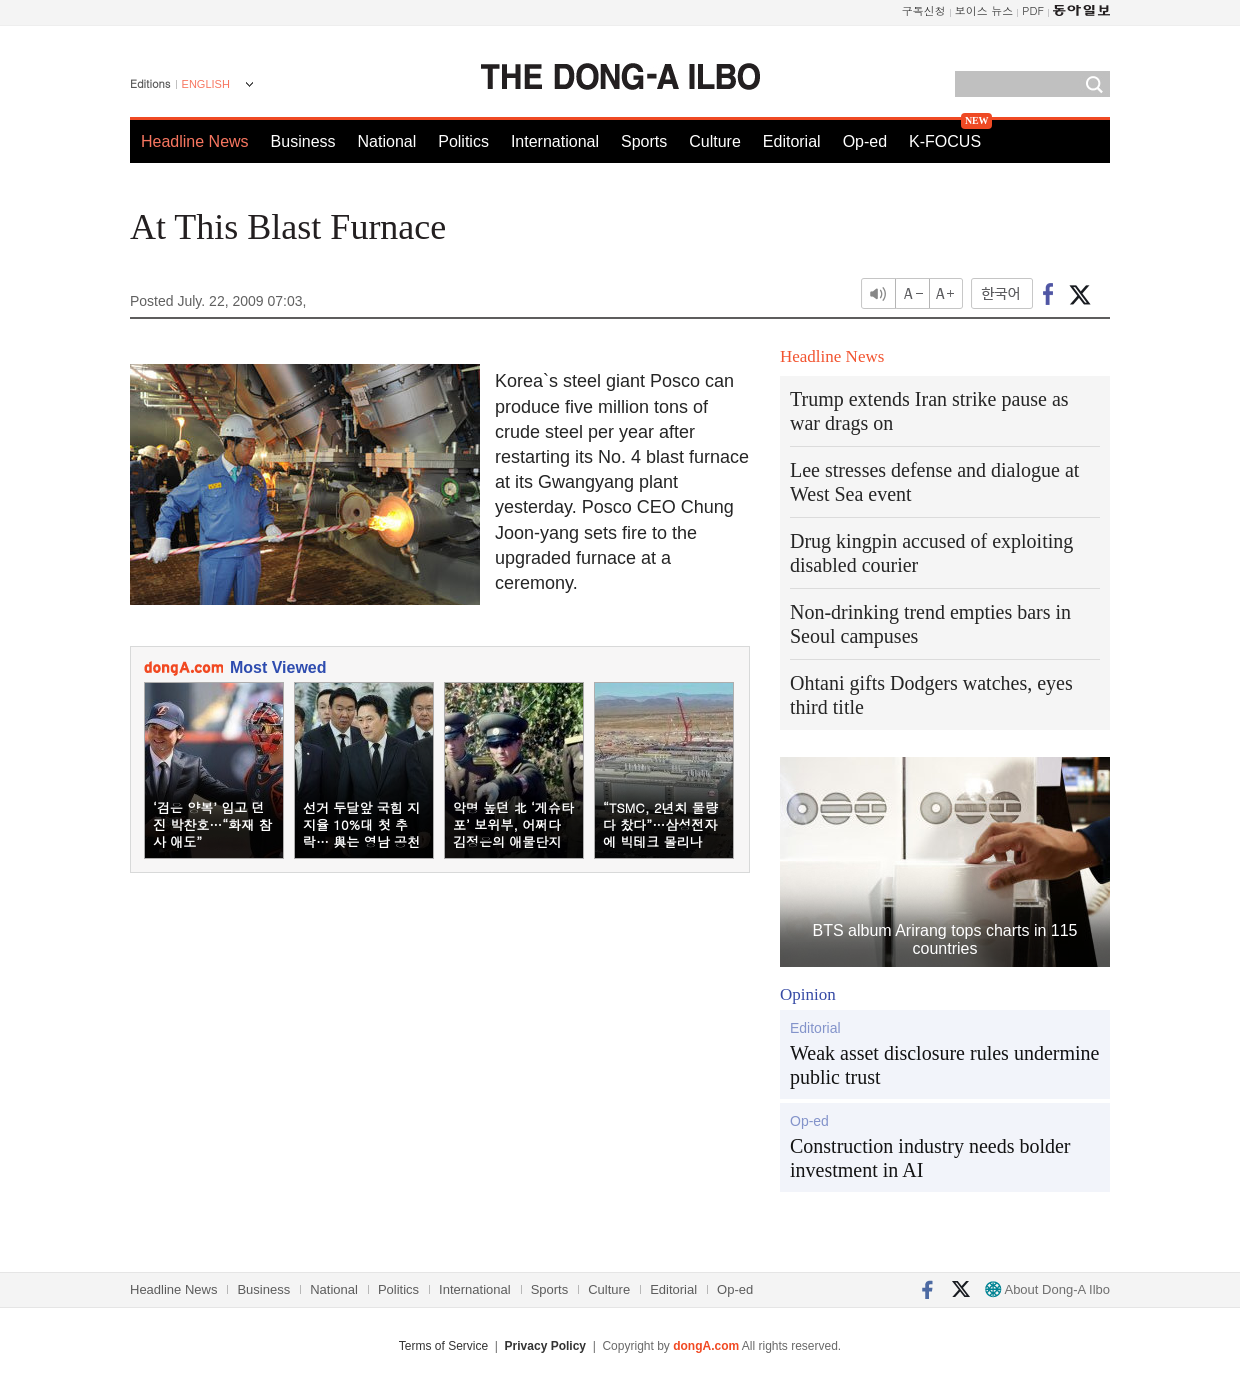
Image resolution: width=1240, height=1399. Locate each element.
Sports (644, 141)
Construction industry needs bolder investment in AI (930, 1158)
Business (303, 141)
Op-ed (865, 141)
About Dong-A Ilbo (1047, 1289)
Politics (463, 141)
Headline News (195, 141)
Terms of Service (443, 1346)
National (387, 141)
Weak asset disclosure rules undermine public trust (944, 1065)
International (555, 141)
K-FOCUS (945, 141)
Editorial (792, 141)
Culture (715, 141)
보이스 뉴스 (984, 10)
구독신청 (924, 10)
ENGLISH (206, 84)
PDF (1033, 10)
